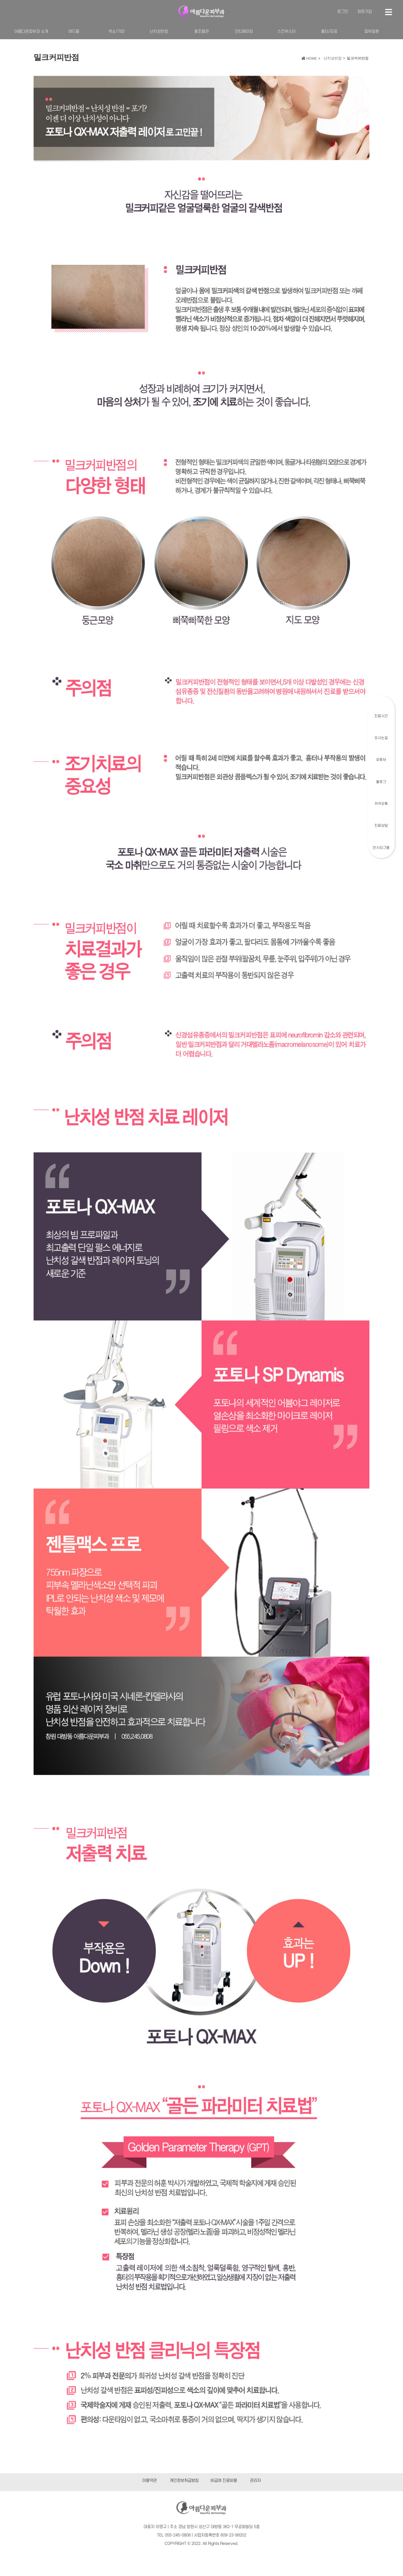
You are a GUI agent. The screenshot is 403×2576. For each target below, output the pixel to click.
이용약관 (149, 2480)
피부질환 (371, 31)
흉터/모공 (329, 31)
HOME (309, 59)
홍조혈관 (201, 31)
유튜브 (381, 760)
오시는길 (381, 738)
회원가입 (364, 11)
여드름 (73, 31)
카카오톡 (381, 804)
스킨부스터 (286, 31)
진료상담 (381, 826)
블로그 (381, 782)
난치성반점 (159, 31)
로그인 (342, 11)
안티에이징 (244, 31)
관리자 (255, 2480)
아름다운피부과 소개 (31, 31)
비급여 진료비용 (223, 2480)
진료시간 (381, 716)
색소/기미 (116, 31)
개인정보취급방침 (184, 2480)
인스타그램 (381, 848)
